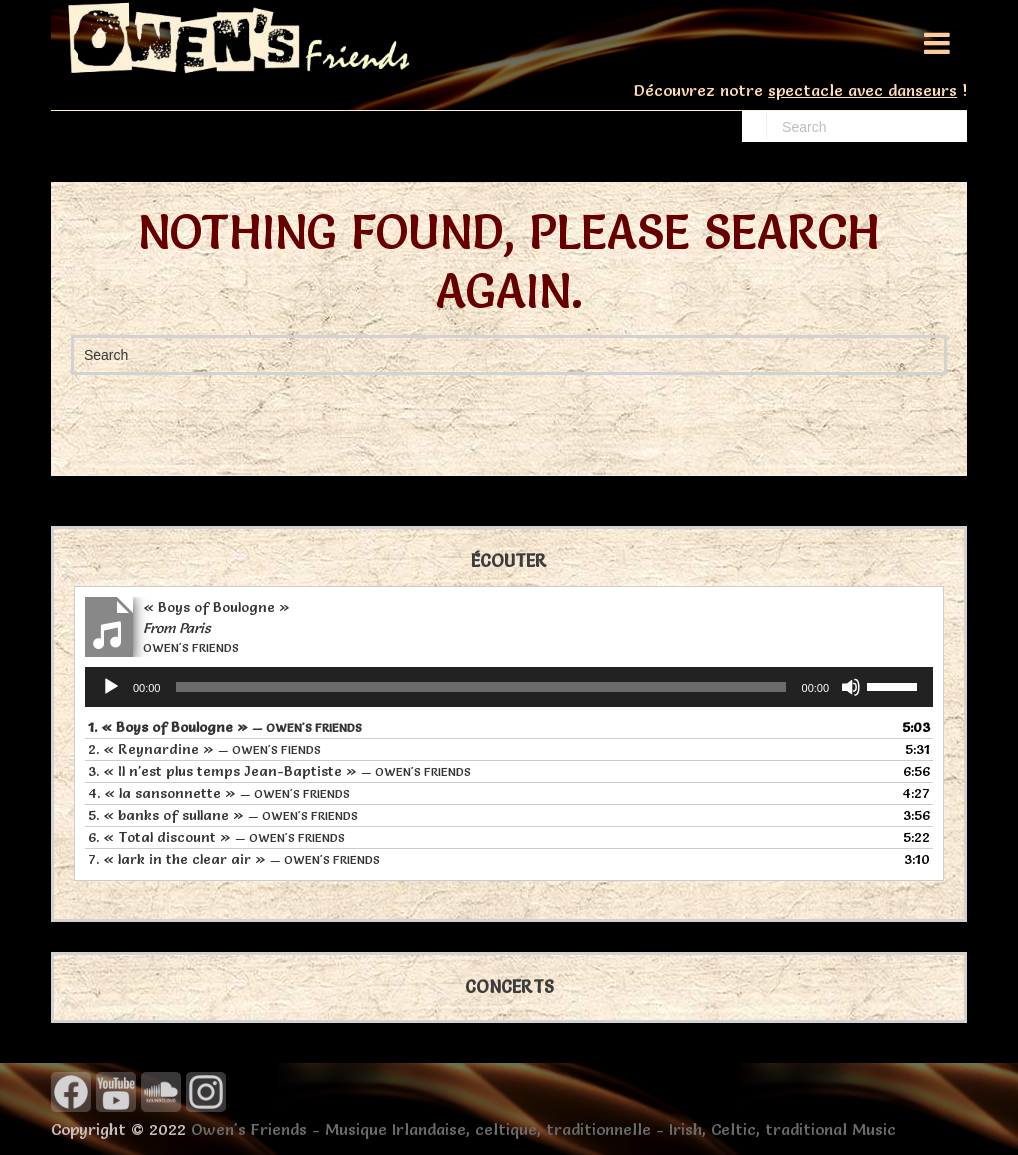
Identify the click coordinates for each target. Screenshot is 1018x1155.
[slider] (480, 687)
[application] (509, 687)
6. (216, 837)
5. (223, 815)
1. (225, 727)
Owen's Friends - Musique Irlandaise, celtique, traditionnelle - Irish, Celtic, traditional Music (543, 1129)
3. (279, 771)
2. (204, 749)
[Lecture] (111, 687)
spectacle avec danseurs (862, 90)
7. (234, 859)
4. (219, 793)
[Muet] (851, 687)
